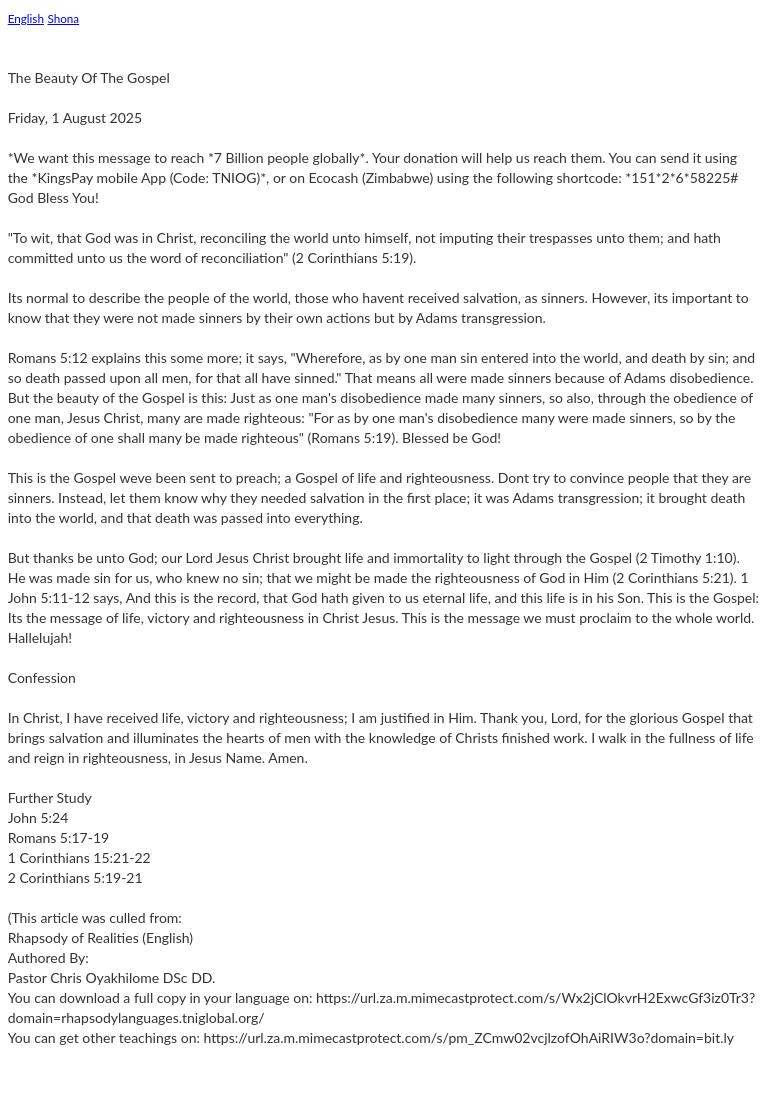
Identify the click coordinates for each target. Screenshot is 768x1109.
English (26, 18)
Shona (64, 18)
